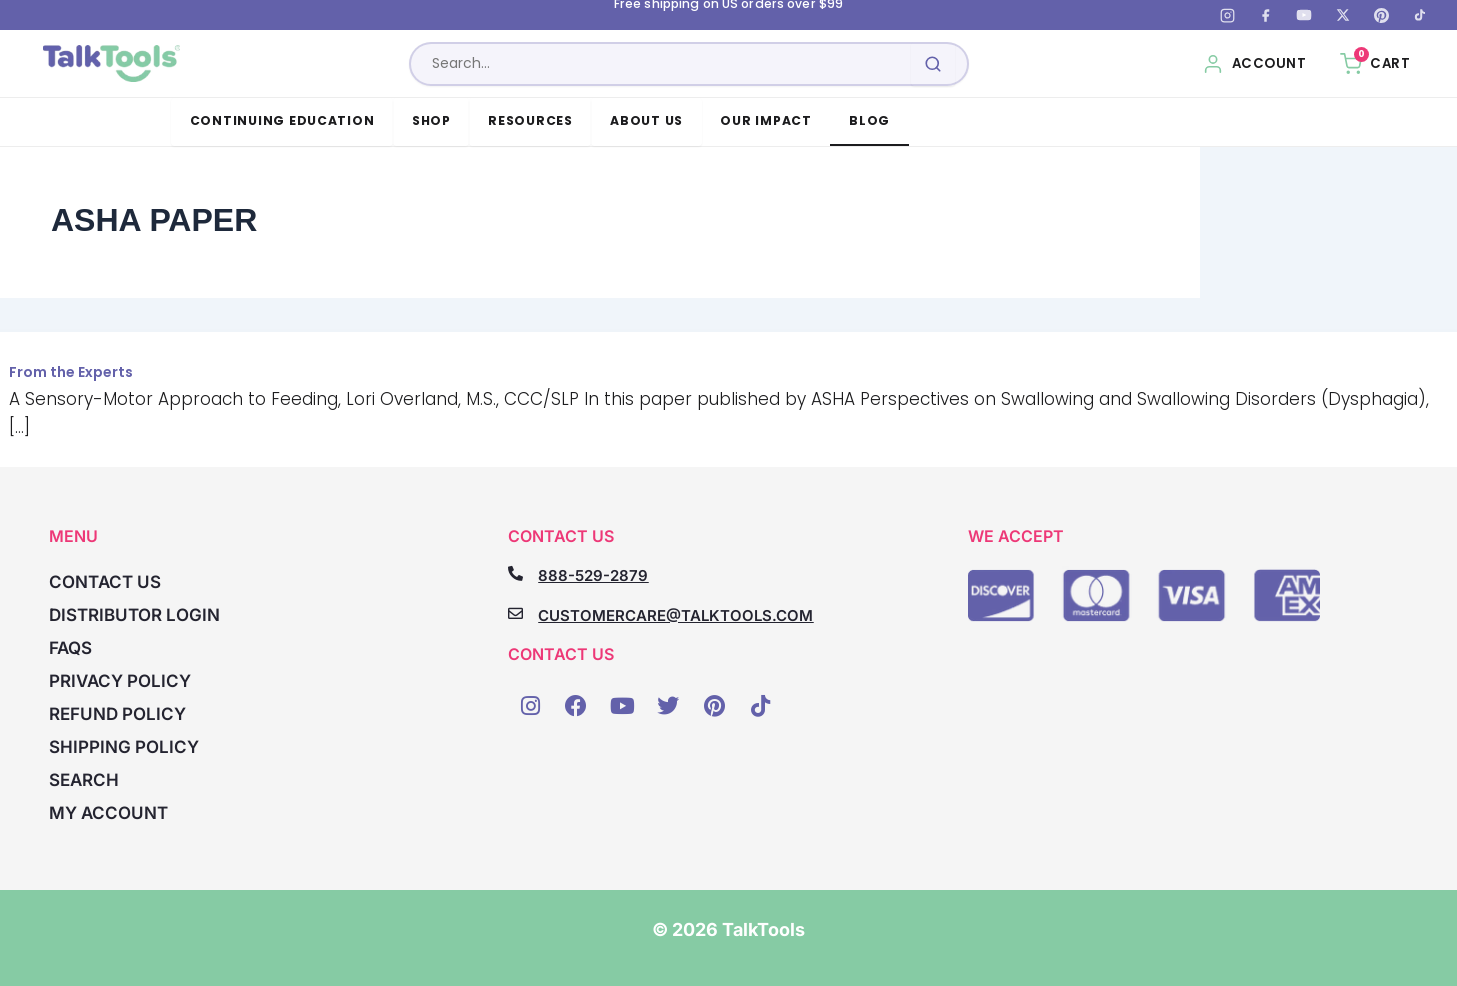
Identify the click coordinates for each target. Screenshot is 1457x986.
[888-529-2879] (515, 573)
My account (108, 813)
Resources (530, 120)
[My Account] (1254, 64)
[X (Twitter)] (1343, 15)
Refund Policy (117, 714)
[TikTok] (1420, 15)
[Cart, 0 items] (1375, 64)
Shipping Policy (124, 747)
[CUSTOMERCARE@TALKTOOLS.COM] (515, 613)
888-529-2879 (593, 575)
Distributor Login (134, 615)
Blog (869, 120)
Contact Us (105, 582)
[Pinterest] (1381, 15)
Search (84, 780)
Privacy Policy (120, 681)
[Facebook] (1266, 15)
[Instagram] (1227, 15)
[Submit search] (934, 64)
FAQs (70, 648)
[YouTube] (1304, 15)
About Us (646, 120)
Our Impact (765, 120)
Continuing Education (282, 120)
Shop (431, 120)
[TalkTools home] (113, 64)
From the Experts (71, 372)
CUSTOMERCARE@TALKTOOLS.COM (675, 615)
